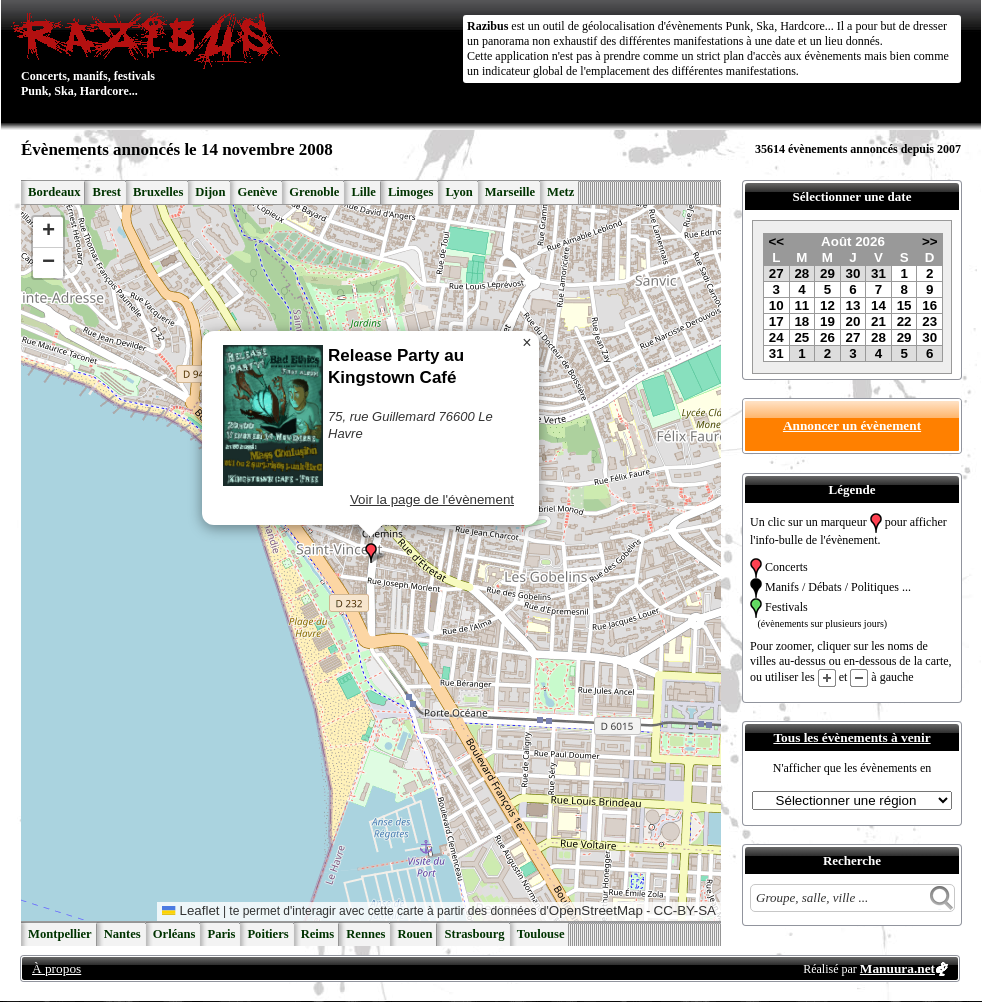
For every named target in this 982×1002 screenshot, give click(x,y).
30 (853, 273)
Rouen (414, 934)
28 (801, 273)
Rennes (365, 934)
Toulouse (541, 934)
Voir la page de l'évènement (432, 499)
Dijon (210, 192)
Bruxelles (158, 192)
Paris (221, 934)
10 (776, 305)
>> (930, 241)
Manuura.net (897, 968)
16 (929, 305)
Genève (257, 192)
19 (827, 321)
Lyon (458, 192)
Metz (560, 192)
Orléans (174, 934)
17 (776, 321)
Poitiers (267, 934)
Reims (318, 934)
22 (904, 321)
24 (776, 337)
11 (801, 305)
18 (801, 321)
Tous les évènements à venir (851, 737)
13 (853, 305)
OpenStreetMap (596, 910)
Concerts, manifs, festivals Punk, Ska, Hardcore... (150, 54)
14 (878, 305)
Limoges (410, 192)
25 (801, 337)
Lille (363, 192)
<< (776, 241)
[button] (371, 553)
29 (827, 273)
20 (853, 321)
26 (827, 337)
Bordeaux (54, 192)
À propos (56, 968)
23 (929, 321)
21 (878, 321)
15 (904, 305)
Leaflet (190, 910)
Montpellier (60, 934)
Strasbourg (474, 934)
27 (776, 273)
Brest (106, 192)
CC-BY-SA (685, 910)
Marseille (510, 192)
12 (827, 305)
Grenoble (314, 192)
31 (878, 273)
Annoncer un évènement (852, 425)
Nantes (122, 934)
